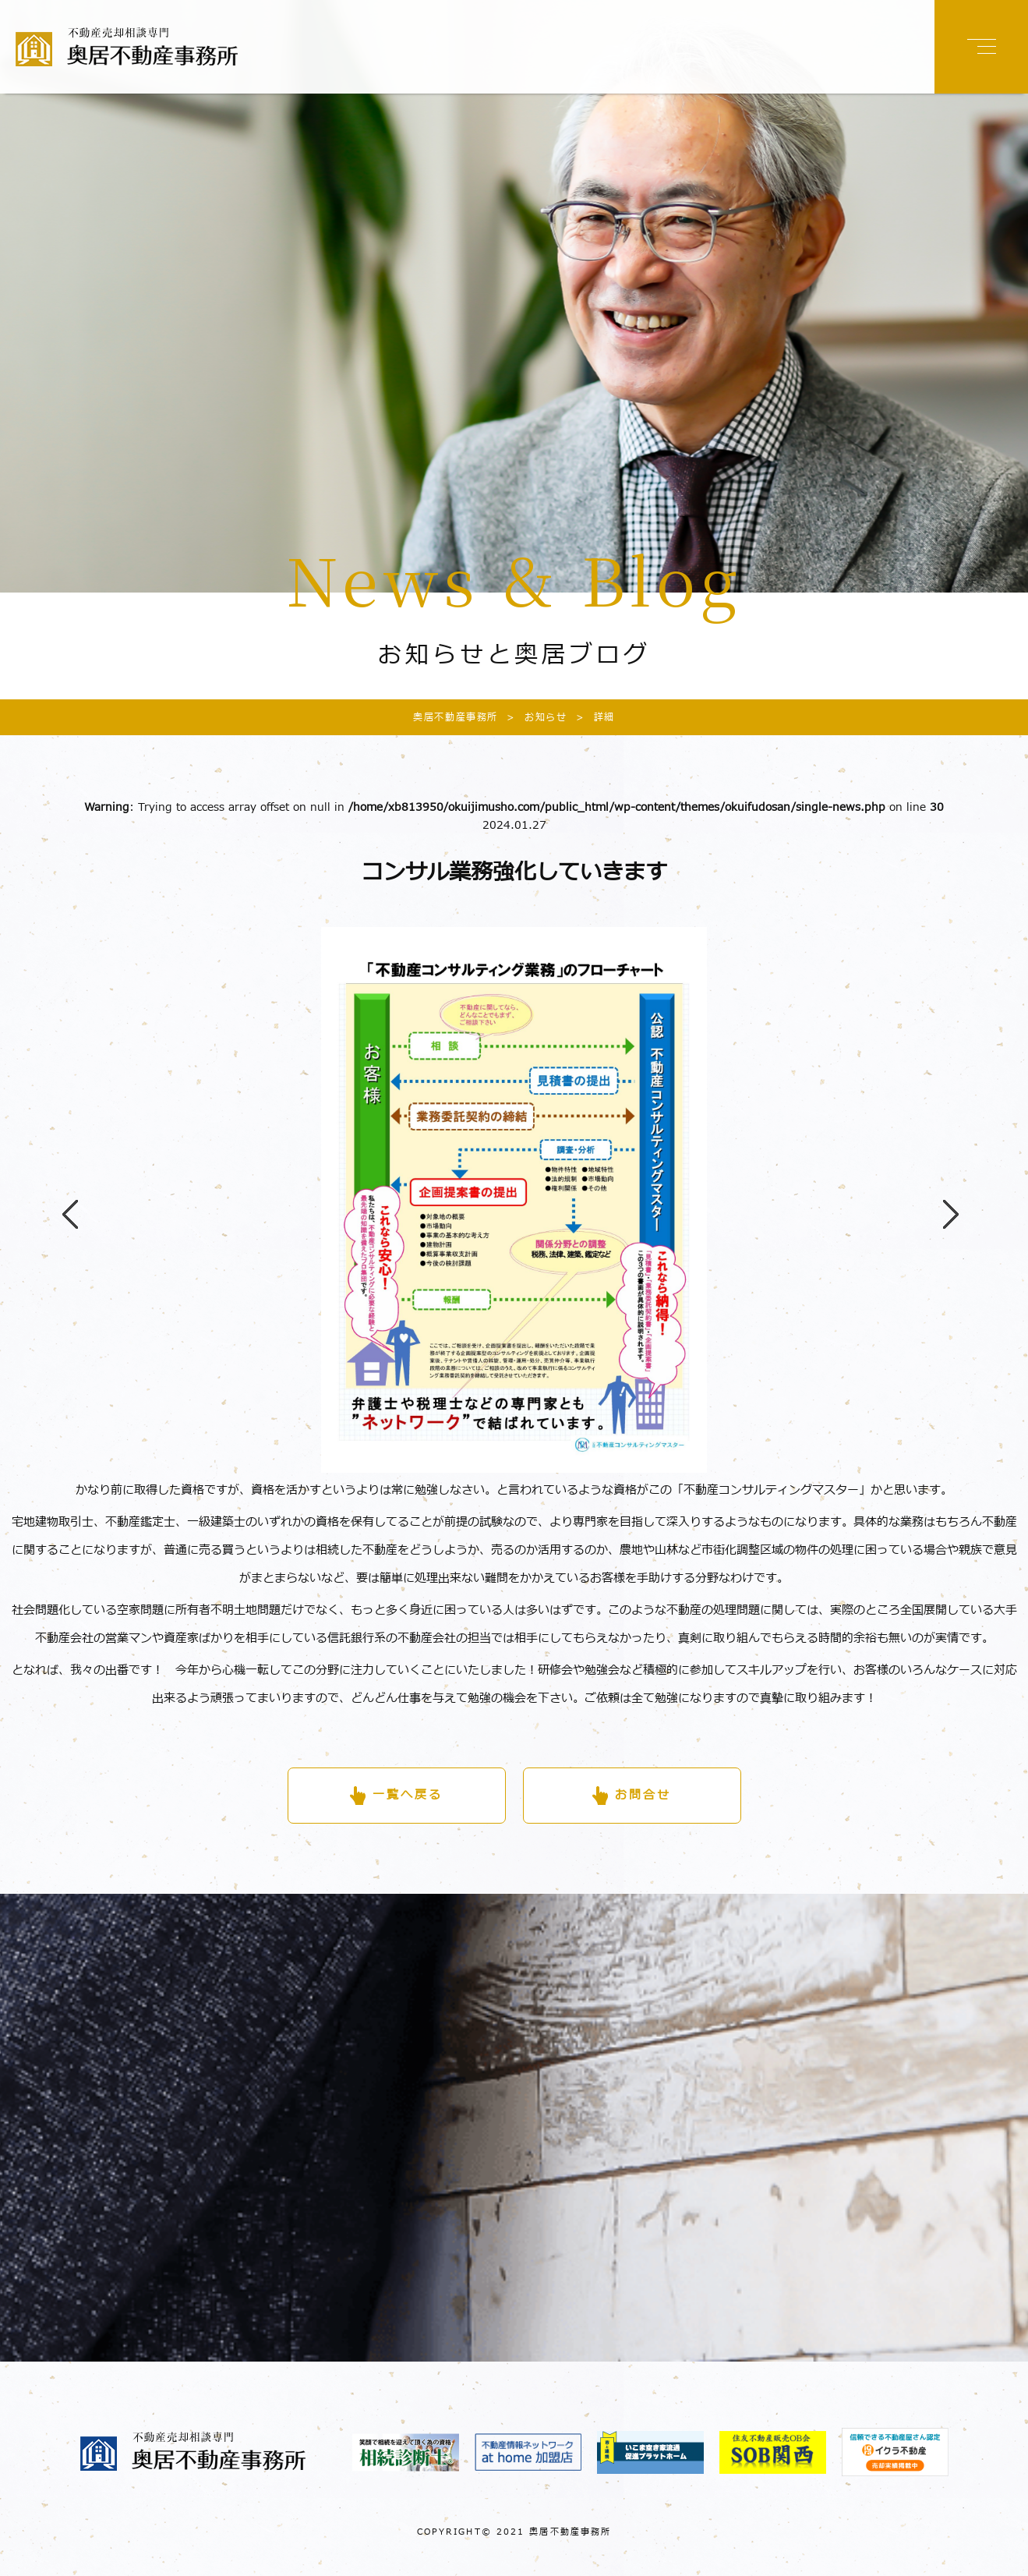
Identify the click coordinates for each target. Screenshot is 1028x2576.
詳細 (591, 717)
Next (943, 1200)
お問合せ (643, 1795)
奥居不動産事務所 (455, 717)
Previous (62, 1200)
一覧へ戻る (408, 1795)
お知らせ (532, 717)
